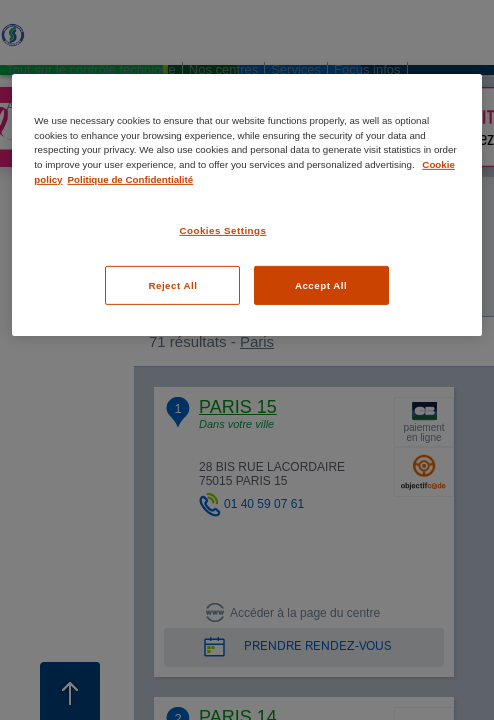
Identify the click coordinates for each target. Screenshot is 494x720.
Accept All (321, 285)
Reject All (172, 285)
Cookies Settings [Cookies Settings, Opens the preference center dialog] (222, 230)
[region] (246, 205)
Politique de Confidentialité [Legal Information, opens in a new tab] (131, 178)
